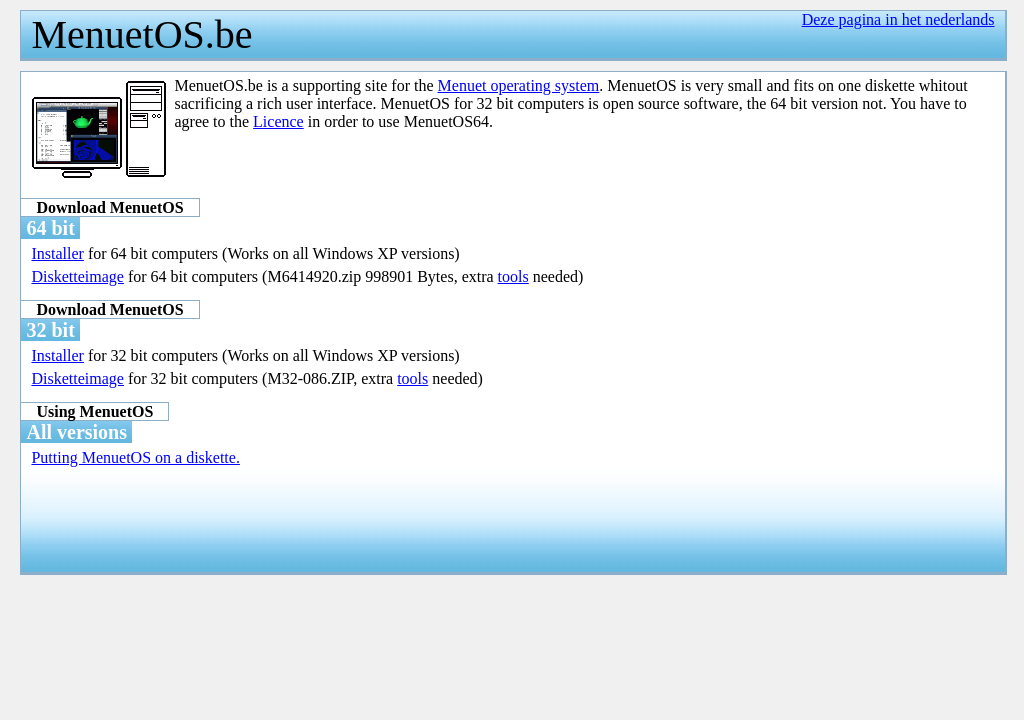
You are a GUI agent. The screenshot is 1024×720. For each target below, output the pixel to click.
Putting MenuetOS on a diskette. (135, 457)
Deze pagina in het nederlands (898, 19)
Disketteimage (77, 276)
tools (513, 276)
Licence (278, 121)
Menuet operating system (519, 85)
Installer (57, 253)
